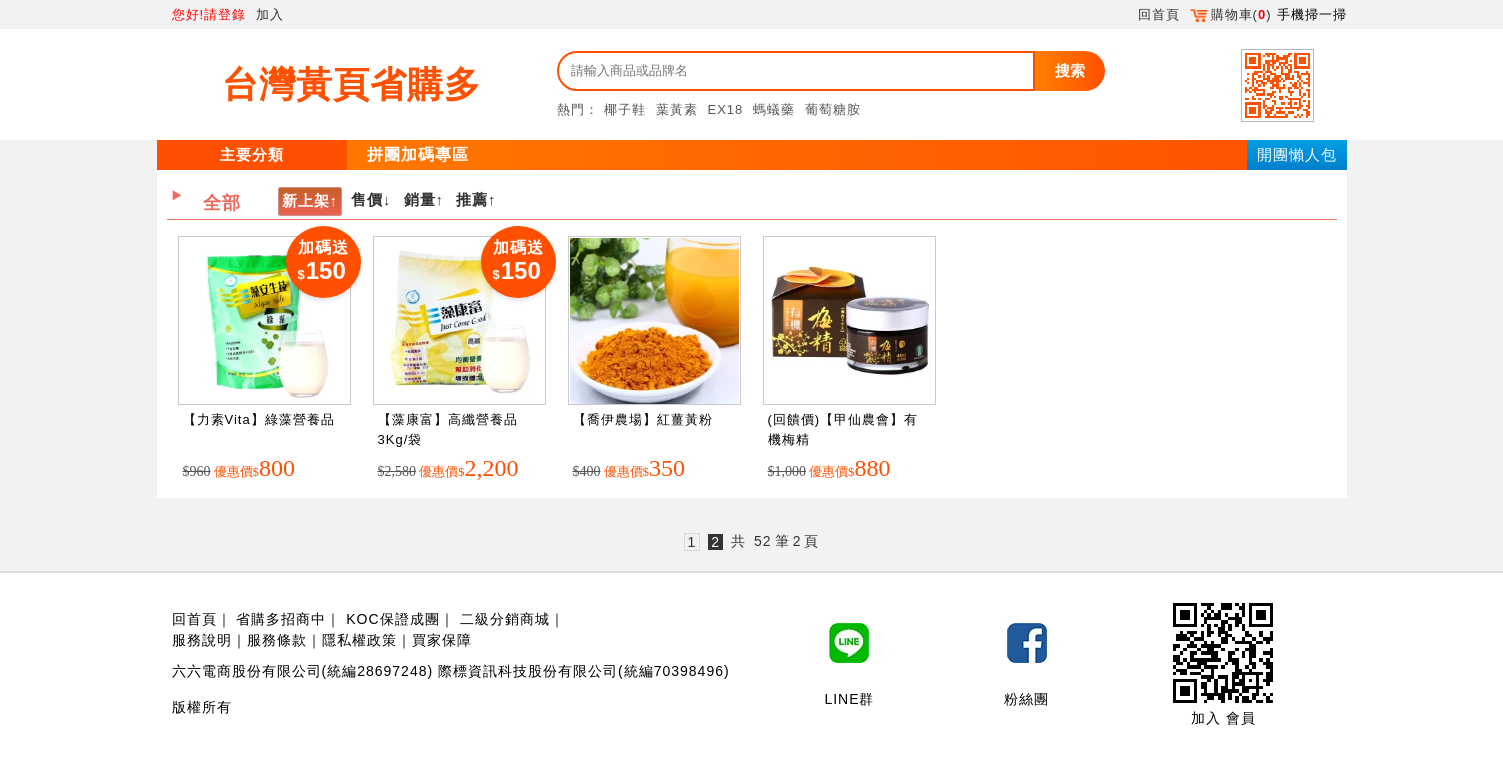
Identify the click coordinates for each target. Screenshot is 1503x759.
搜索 (1070, 70)
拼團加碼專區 (418, 154)
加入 (270, 14)
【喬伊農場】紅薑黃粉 (643, 419)
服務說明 (202, 640)
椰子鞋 (625, 109)
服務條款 (277, 640)
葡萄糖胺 (833, 109)
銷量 (420, 199)
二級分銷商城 (505, 619)
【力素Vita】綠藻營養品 (259, 419)
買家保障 (442, 640)
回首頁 (1159, 14)
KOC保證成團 (392, 619)
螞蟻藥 (774, 109)
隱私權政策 (359, 640)
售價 (367, 199)
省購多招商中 (281, 619)
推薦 (472, 199)
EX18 (726, 109)
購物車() (1231, 14)
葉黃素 (677, 109)
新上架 (306, 200)
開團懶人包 (1297, 154)
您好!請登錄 (209, 14)
